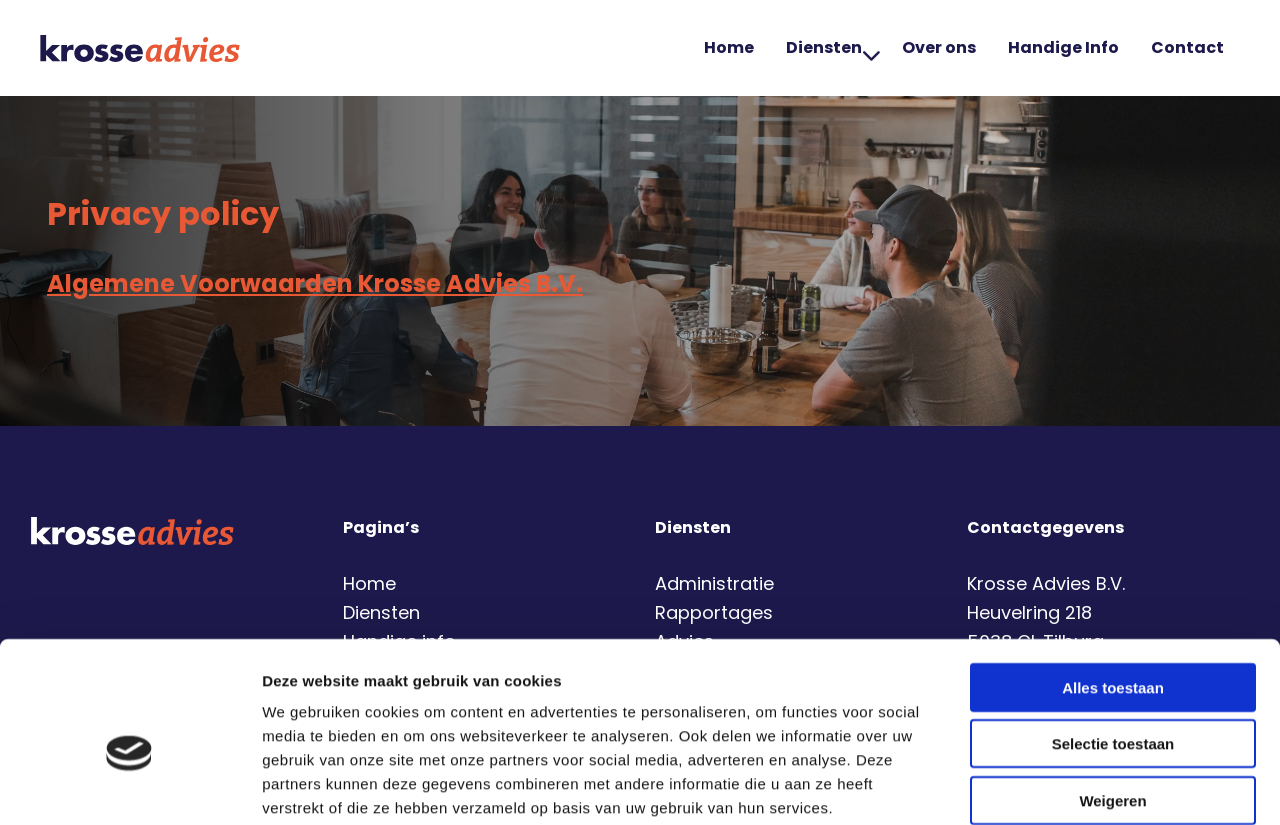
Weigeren (1112, 697)
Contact (1187, 47)
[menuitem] (729, 48)
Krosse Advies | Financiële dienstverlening (140, 48)
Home (729, 47)
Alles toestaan (1113, 584)
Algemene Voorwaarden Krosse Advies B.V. (315, 283)
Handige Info (1063, 47)
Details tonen (1080, 785)
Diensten (833, 47)
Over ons (939, 47)
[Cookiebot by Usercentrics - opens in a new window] (129, 786)
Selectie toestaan (1113, 641)
